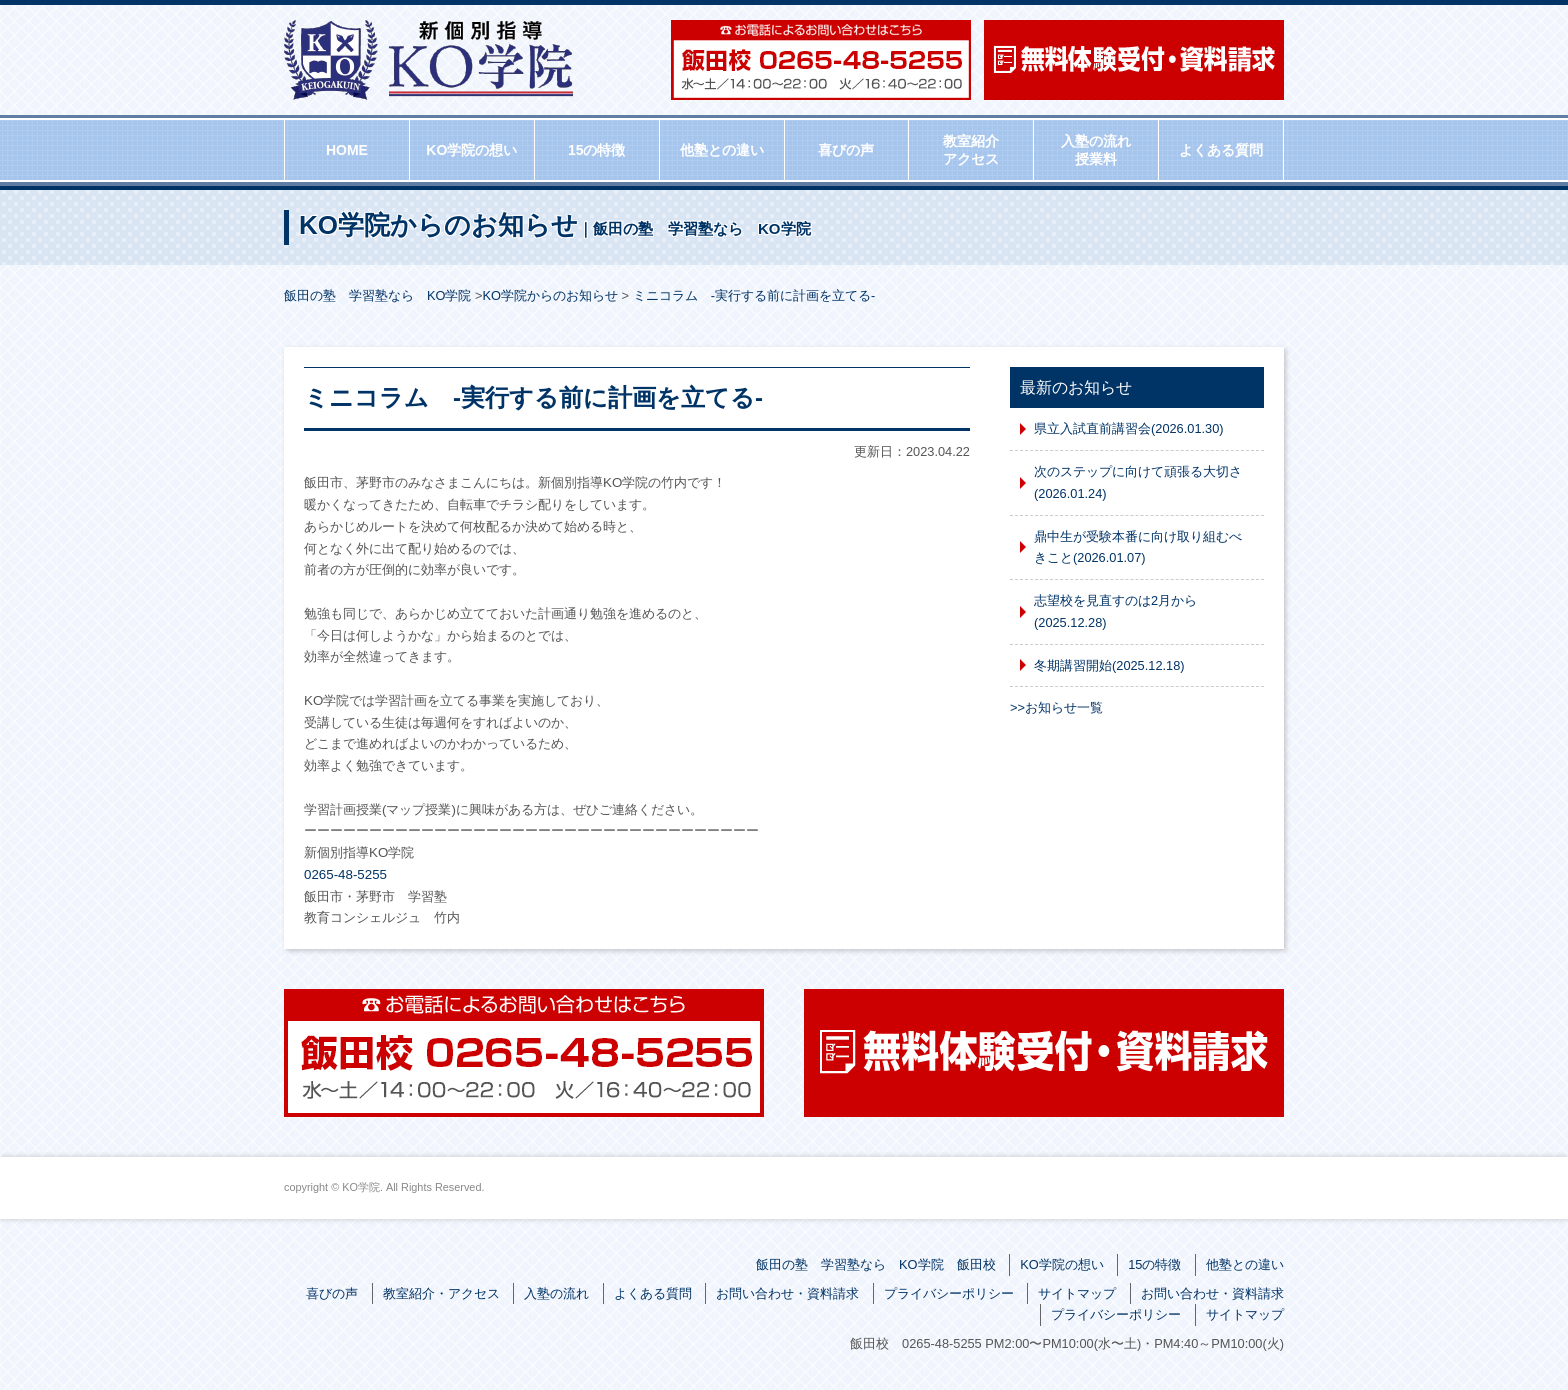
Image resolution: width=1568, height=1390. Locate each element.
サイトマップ (1077, 1293)
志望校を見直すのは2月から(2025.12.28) (1115, 611)
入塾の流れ (556, 1293)
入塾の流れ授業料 (1096, 150)
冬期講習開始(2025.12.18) (1109, 665)
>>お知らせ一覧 (1056, 707)
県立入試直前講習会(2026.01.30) (1129, 428)
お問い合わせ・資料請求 (787, 1293)
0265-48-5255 (345, 874)
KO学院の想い (471, 150)
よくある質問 (1221, 150)
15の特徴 (597, 150)
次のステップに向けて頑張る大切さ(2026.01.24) (1138, 482)
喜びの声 (846, 150)
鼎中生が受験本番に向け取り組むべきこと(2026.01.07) (1138, 547)
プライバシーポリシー (949, 1293)
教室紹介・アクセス (441, 1293)
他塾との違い (722, 150)
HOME (347, 150)
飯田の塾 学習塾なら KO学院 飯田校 (876, 1264)
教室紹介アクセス (971, 150)
